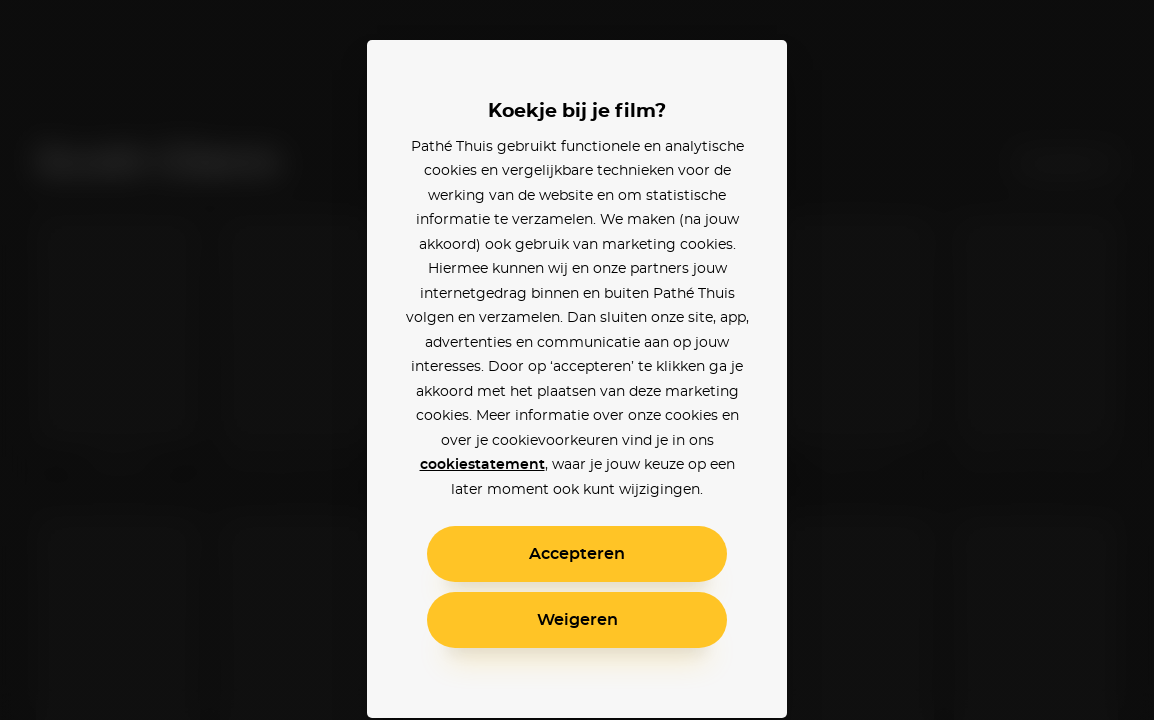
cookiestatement (482, 465)
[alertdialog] (577, 360)
